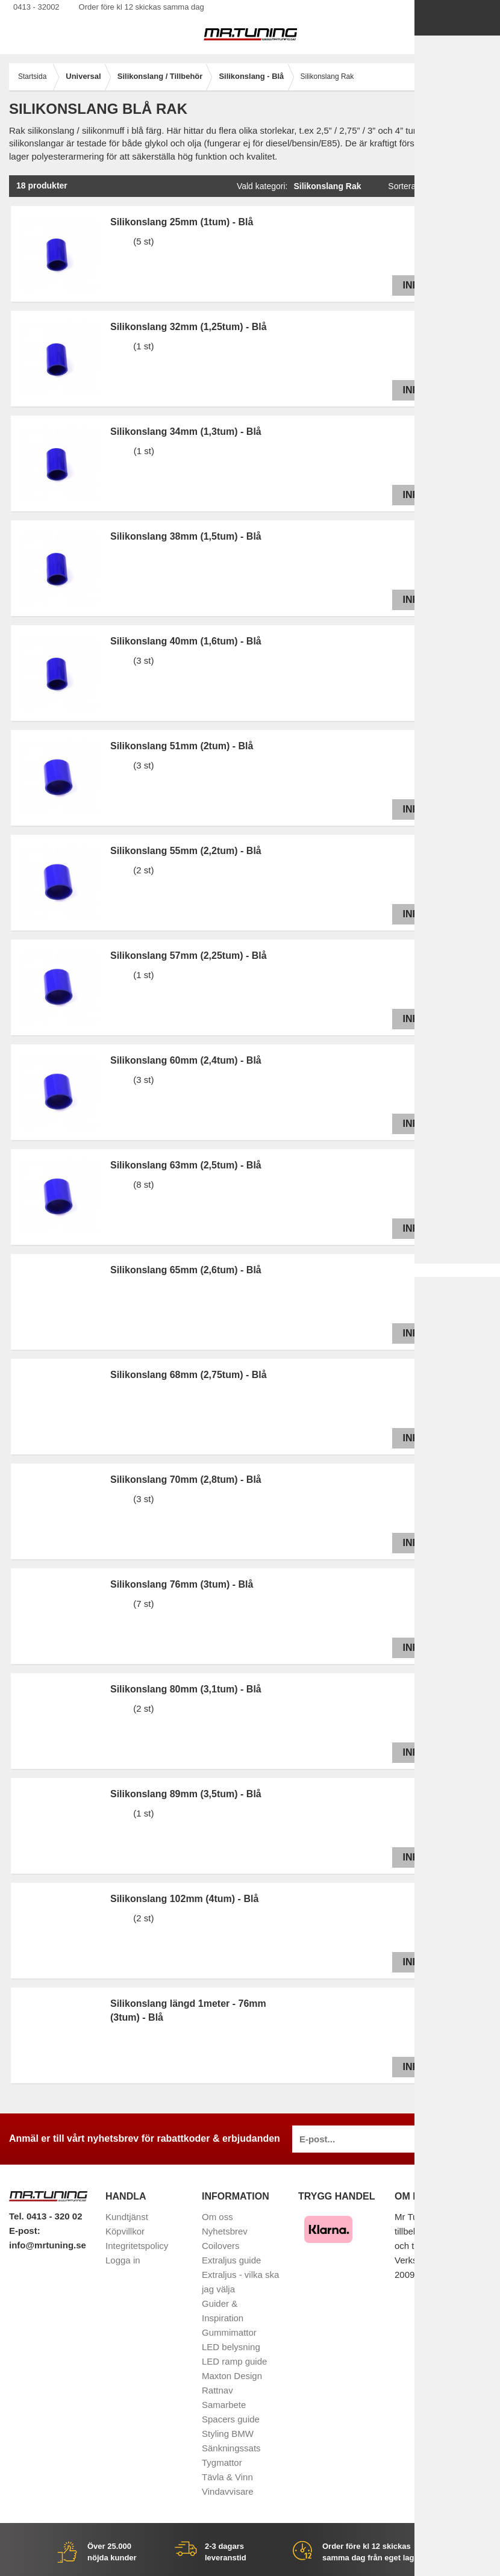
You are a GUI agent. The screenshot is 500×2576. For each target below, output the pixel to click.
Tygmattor (222, 2462)
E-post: (24, 2230)
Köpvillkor (125, 2231)
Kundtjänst (126, 2217)
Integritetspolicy (136, 2246)
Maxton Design (232, 2376)
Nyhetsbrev (225, 2231)
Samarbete (224, 2405)
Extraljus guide (231, 2260)
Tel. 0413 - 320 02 (45, 2216)
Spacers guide (231, 2419)
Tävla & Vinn (227, 2477)
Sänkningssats (231, 2448)
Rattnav (217, 2390)
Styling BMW (228, 2433)
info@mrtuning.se (47, 2245)
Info (411, 285)
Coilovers (221, 2246)
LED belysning (231, 2347)
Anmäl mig (456, 2139)
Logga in (122, 2260)
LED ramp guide (234, 2361)
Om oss (217, 2217)
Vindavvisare (228, 2491)
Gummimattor (229, 2332)
